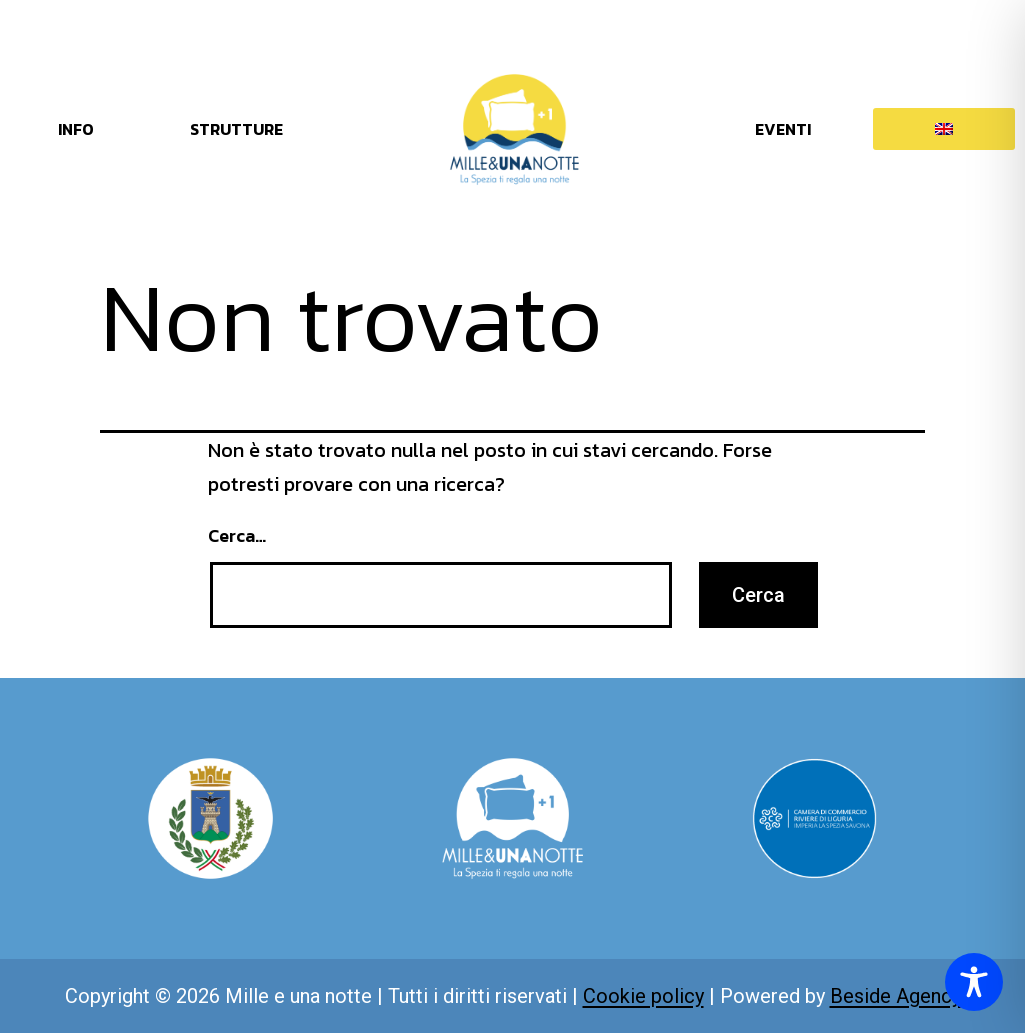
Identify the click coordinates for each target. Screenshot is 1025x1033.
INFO (76, 129)
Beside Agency (895, 996)
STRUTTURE (236, 129)
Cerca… (237, 535)
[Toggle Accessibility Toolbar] (974, 982)
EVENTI (783, 129)
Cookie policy (643, 996)
